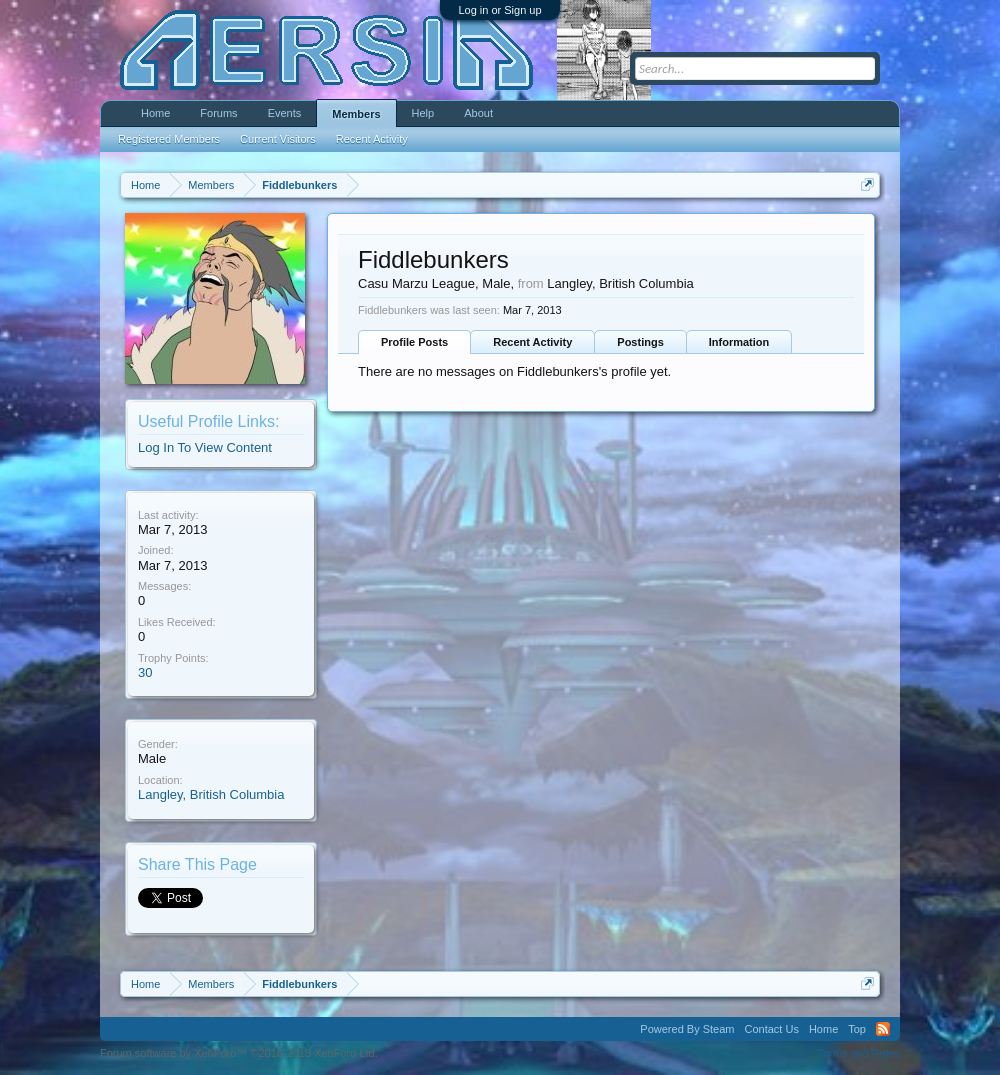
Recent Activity (532, 342)
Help (423, 113)
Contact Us (771, 1029)
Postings (640, 342)
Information (739, 342)
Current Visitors (278, 139)
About (478, 113)
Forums (218, 113)
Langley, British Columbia (211, 794)
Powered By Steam (687, 1029)
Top (857, 1029)
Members (356, 114)
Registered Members (169, 139)
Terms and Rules (858, 1053)
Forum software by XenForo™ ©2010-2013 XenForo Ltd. (239, 1053)
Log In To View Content (205, 447)
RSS (883, 1029)
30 (145, 672)
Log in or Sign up (499, 10)
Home (155, 113)
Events (285, 113)
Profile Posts (414, 342)
